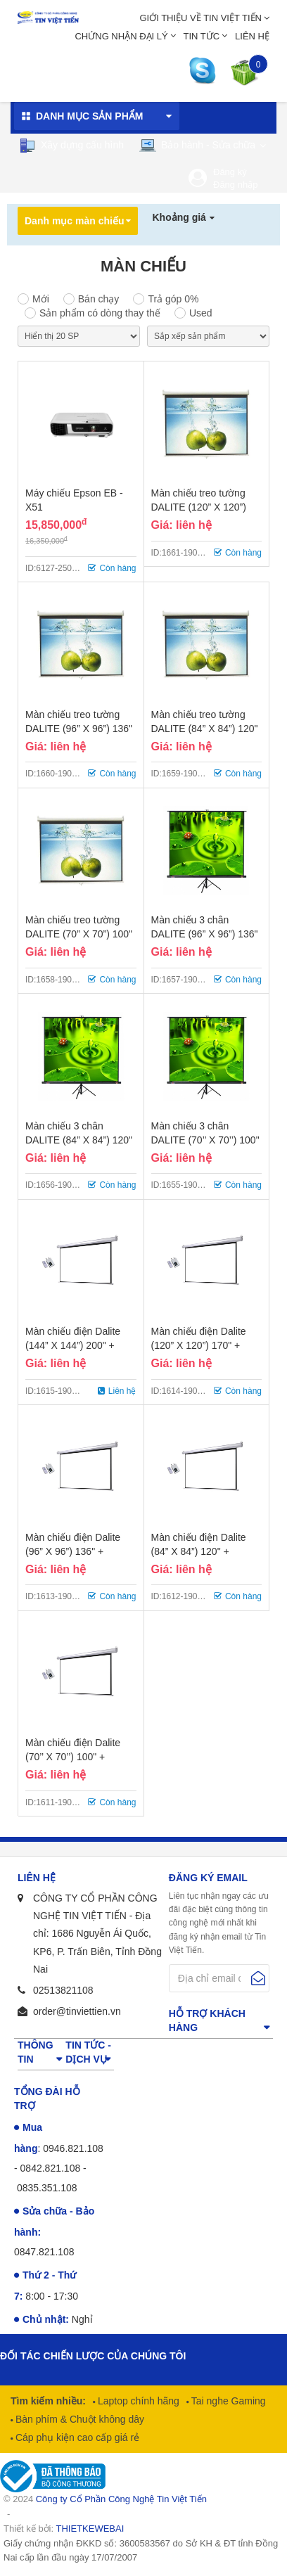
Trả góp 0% (173, 299)
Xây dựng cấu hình (71, 145)
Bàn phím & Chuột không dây (78, 2419)
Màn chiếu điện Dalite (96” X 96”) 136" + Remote (72, 1551)
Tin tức (202, 36)
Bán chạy (99, 299)
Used (200, 313)
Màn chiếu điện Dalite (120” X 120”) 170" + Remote (198, 1345)
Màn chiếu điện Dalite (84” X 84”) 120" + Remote (198, 1551)
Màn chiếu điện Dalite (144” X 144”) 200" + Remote (72, 1345)
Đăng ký (230, 172)
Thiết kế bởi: (64, 2528)
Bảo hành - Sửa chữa (198, 146)
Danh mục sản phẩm (89, 116)
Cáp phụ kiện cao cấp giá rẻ (76, 2437)
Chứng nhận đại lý (121, 36)
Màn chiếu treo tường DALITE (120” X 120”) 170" (198, 507)
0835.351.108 (47, 2187)
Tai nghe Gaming (227, 2401)
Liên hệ (252, 36)
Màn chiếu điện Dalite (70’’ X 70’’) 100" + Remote (72, 1756)
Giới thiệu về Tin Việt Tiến (200, 18)
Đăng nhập (235, 184)
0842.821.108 (50, 2168)
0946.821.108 (73, 2148)
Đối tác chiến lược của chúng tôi (93, 2356)
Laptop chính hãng (137, 2401)
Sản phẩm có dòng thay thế (99, 313)
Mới (40, 299)
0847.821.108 (44, 2251)
